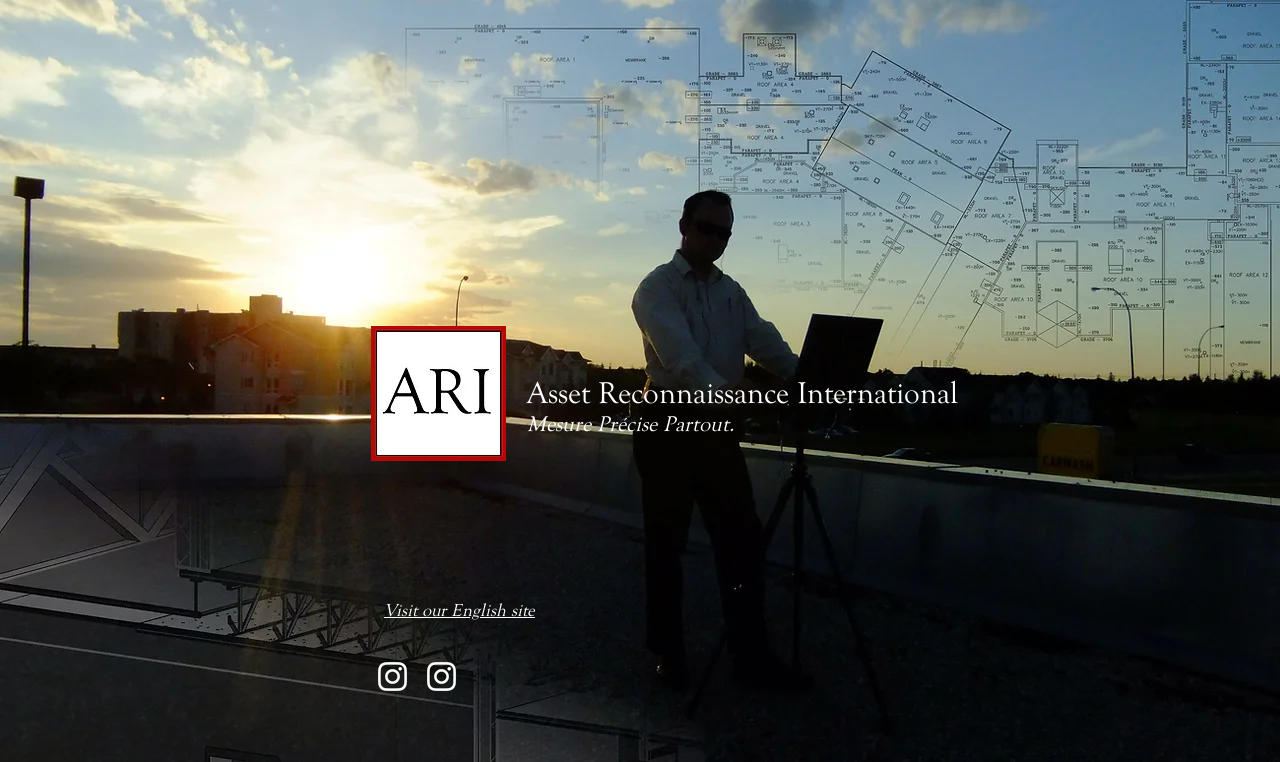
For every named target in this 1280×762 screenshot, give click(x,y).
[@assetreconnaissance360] (441, 676)
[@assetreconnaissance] (392, 676)
